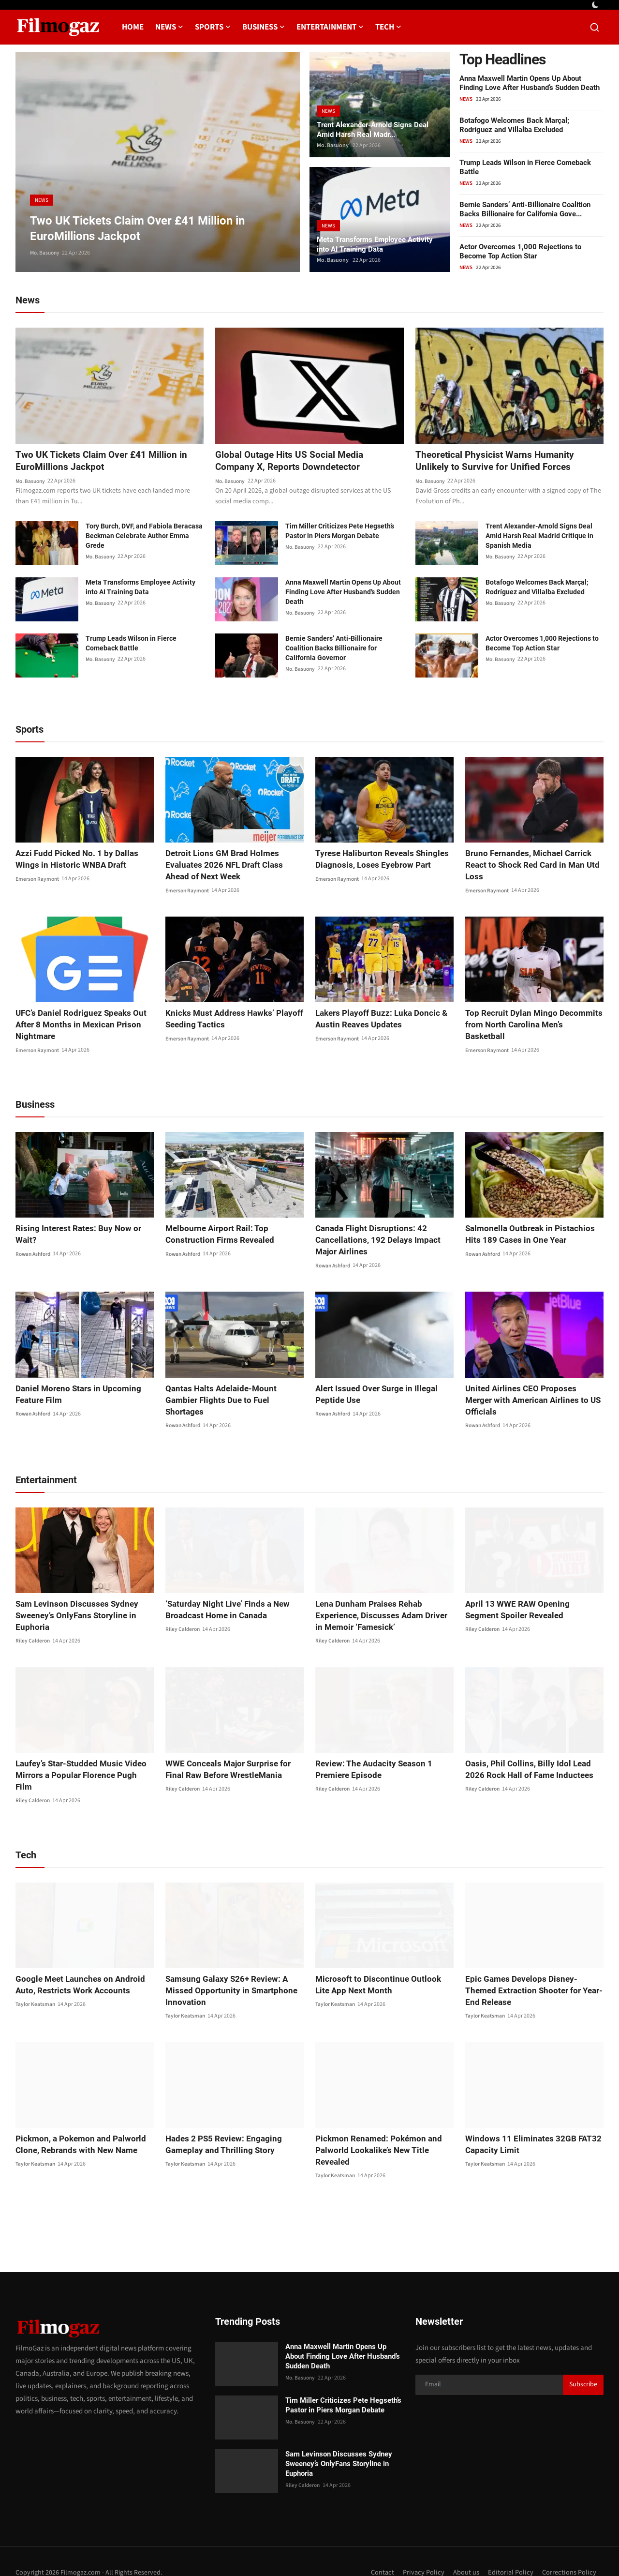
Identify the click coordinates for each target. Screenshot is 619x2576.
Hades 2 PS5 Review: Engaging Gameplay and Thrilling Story (219, 2121)
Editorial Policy (510, 2550)
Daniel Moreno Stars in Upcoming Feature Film (73, 1395)
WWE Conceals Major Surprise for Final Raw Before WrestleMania (233, 1758)
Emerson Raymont (38, 880)
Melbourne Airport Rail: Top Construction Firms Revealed (215, 1235)
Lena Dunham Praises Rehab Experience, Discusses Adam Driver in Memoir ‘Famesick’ (380, 1604)
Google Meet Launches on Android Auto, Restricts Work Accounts (75, 1962)
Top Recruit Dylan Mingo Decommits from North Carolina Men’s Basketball (530, 1019)
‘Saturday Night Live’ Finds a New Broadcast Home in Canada (223, 1598)
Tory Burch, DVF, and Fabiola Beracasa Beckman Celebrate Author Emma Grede (144, 537)
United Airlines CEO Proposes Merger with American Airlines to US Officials (530, 1395)
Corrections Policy (569, 2550)
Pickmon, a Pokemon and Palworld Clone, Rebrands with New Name (76, 2121)
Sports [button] (213, 27)
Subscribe (583, 2362)
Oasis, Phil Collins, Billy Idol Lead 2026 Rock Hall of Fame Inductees (532, 1758)
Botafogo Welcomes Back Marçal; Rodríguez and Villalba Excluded (514, 125)
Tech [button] (388, 27)
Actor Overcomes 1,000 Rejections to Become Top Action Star (520, 251)
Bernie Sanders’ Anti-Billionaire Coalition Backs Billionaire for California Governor (334, 649)
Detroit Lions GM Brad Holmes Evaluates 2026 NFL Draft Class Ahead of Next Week (232, 866)
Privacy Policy (422, 2550)
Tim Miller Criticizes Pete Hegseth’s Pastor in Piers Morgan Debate (339, 532)
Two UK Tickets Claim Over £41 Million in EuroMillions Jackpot (104, 462)
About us (465, 2550)
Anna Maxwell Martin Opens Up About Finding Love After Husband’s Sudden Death (529, 83)
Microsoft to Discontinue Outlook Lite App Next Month (379, 1962)
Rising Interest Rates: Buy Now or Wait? (84, 1229)
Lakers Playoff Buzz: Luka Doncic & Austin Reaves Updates (377, 1019)
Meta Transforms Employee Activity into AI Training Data (379, 243)
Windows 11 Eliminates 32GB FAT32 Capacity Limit (527, 2121)
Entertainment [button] (330, 27)
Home (133, 27)
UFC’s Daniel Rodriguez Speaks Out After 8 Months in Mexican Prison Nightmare (76, 1025)
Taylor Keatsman (36, 1982)
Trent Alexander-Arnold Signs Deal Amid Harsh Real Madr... (377, 128)
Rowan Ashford (34, 1243)
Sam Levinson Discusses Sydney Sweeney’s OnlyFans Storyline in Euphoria (72, 1604)
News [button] (169, 27)
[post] (157, 162)
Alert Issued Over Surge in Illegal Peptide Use (372, 1395)
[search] (595, 27)
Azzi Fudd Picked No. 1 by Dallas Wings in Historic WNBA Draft (83, 860)
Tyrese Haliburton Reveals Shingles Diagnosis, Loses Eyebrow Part (377, 860)
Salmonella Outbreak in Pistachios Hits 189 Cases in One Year (532, 1235)
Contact (380, 2550)
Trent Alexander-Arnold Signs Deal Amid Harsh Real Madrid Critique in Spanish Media (539, 537)
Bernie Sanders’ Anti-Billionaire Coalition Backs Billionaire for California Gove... (524, 209)
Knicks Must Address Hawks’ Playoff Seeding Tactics (229, 1019)
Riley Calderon (33, 1630)
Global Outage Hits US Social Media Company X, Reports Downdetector (292, 462)
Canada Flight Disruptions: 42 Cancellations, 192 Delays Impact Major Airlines (384, 1241)
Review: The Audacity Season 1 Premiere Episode (370, 1758)
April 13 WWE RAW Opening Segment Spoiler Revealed (530, 1598)
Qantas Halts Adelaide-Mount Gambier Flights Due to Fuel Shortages (232, 1395)
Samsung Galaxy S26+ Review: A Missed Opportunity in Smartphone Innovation (225, 1968)
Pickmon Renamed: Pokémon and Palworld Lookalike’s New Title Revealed (374, 2127)
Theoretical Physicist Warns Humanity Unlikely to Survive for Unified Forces (497, 462)
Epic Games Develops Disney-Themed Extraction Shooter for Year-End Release (531, 1968)
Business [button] (263, 27)
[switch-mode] (596, 4)
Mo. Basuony (46, 253)
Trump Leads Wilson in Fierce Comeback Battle (131, 644)
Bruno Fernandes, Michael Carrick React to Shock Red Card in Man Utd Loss (528, 866)
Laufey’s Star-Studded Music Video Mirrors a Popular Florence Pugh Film (80, 1758)
